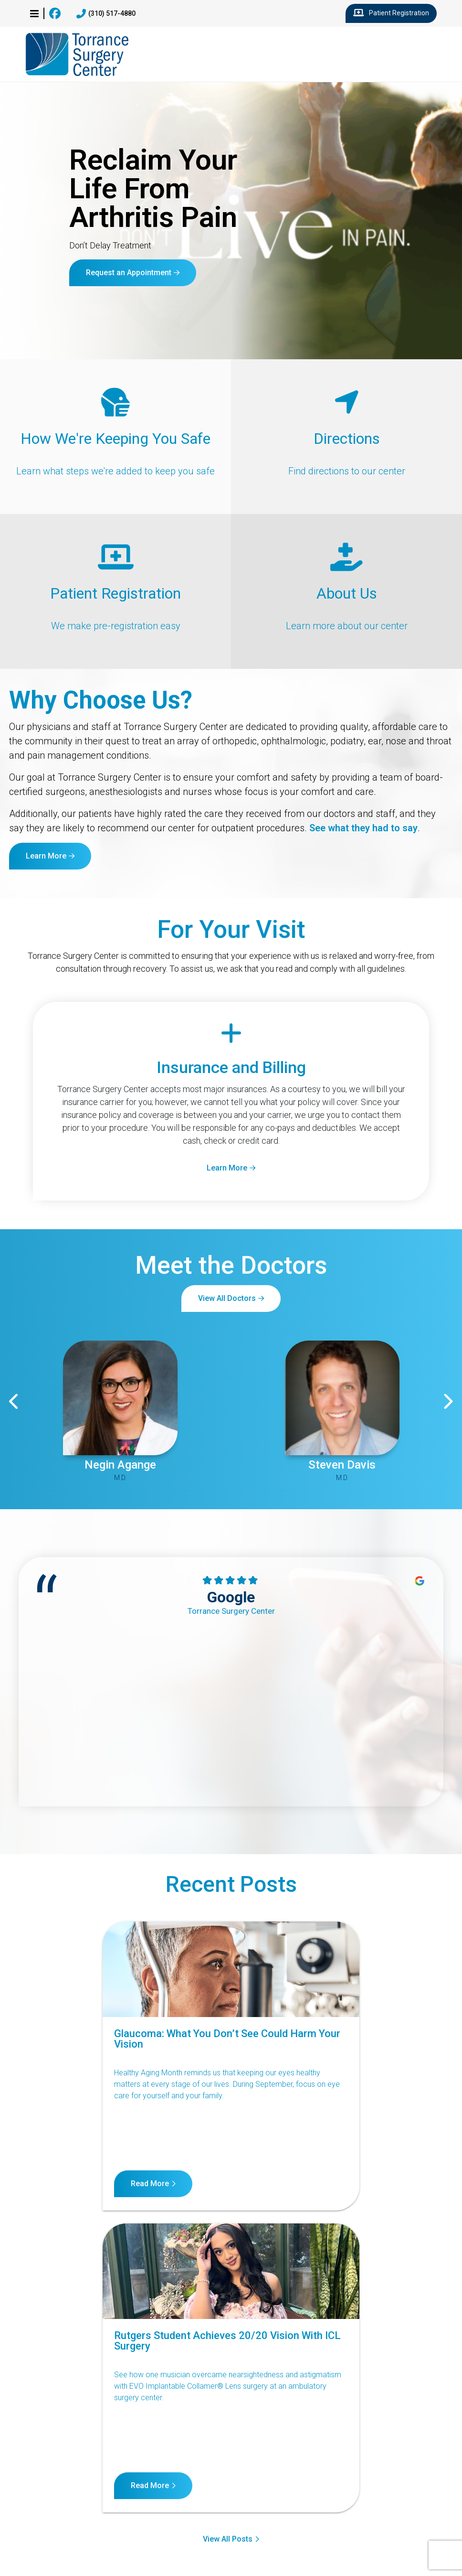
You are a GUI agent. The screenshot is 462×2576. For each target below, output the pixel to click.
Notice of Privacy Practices (229, 2473)
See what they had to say (363, 828)
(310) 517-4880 (106, 14)
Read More (57, 2183)
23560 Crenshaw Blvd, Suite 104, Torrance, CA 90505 (70, 2533)
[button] (34, 13)
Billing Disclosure (239, 2486)
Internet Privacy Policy (405, 2473)
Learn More (46, 855)
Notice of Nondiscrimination (119, 2473)
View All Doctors (227, 1298)
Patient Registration (391, 13)
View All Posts (227, 2233)
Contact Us (37, 2473)
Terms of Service (321, 2473)
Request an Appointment (128, 272)
